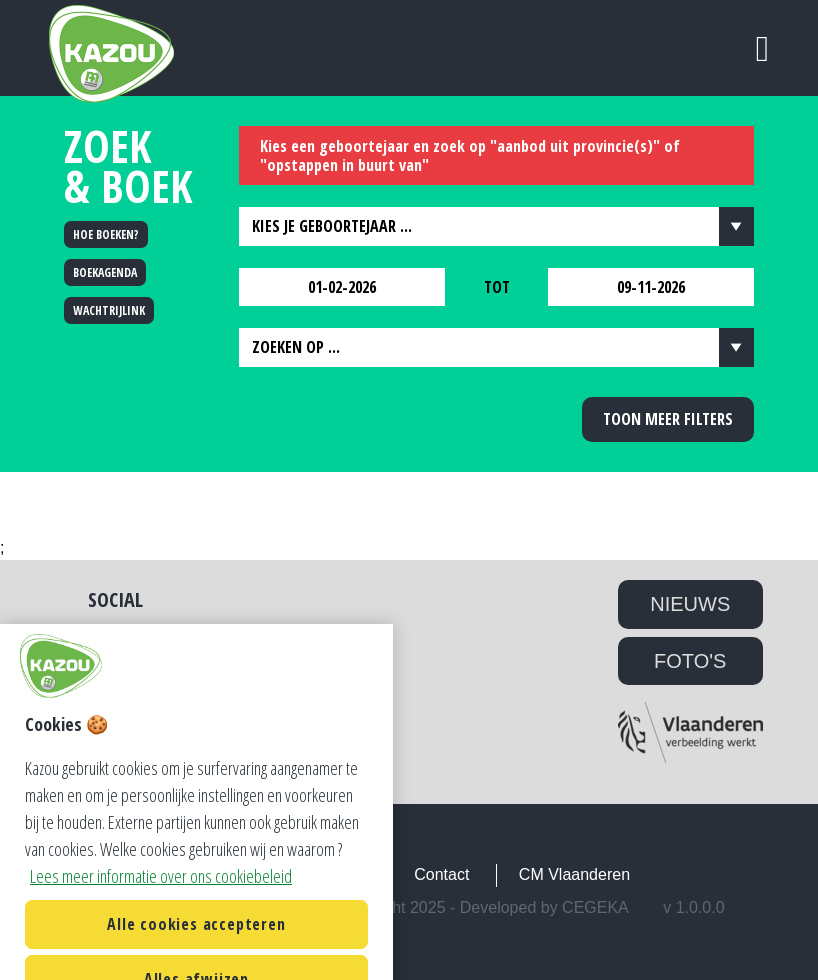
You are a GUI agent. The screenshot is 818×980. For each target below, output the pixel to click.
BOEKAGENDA (105, 272)
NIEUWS (690, 604)
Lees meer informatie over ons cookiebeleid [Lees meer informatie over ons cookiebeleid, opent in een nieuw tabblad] (161, 895)
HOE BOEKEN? (106, 234)
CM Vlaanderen (574, 874)
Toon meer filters (668, 419)
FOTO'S (690, 661)
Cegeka (595, 907)
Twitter (115, 640)
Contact (441, 874)
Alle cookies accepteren (196, 943)
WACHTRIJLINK (109, 310)
